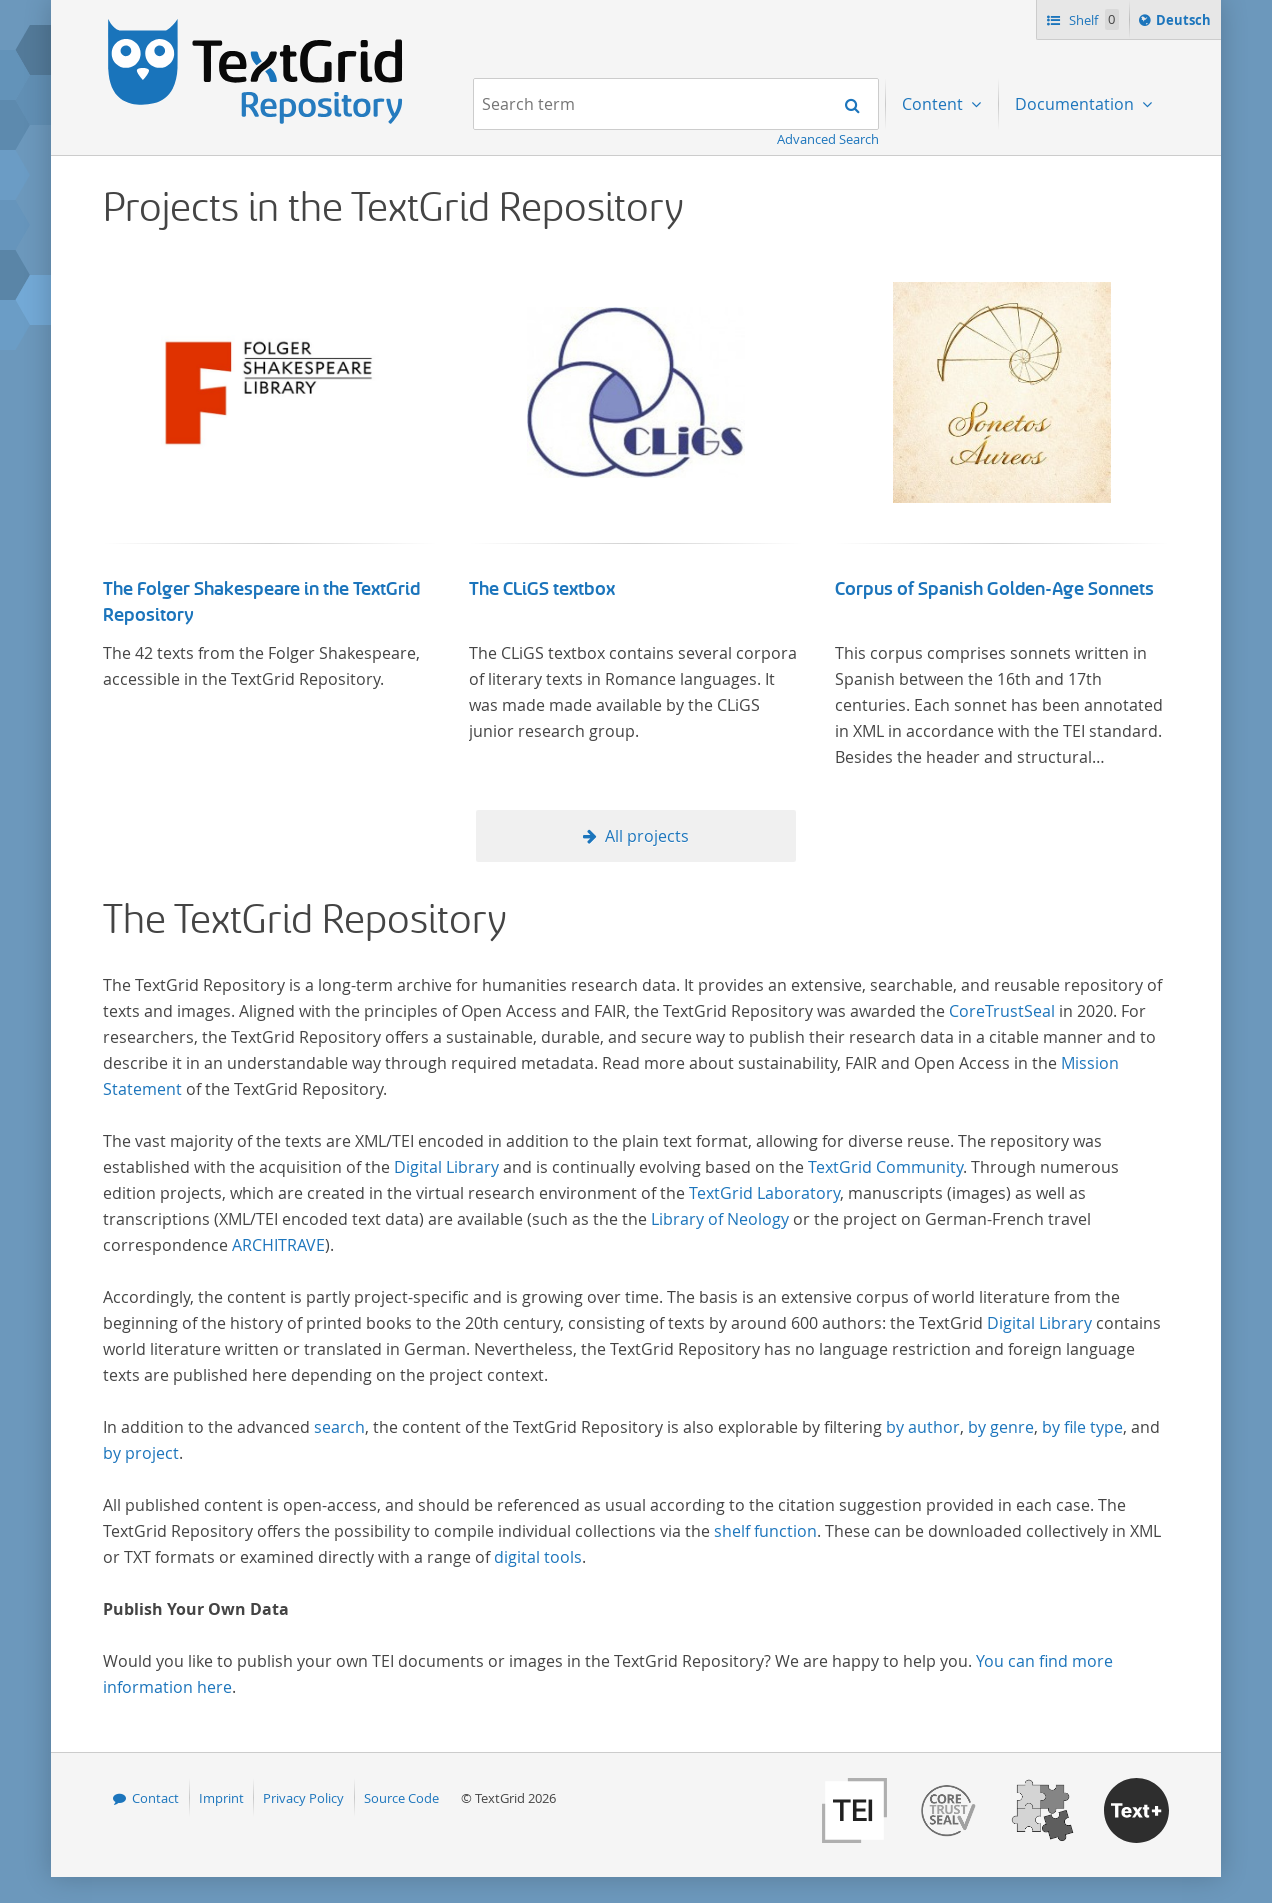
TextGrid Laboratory (764, 1193)
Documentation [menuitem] (1076, 104)
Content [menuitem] (934, 104)
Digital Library (446, 1167)
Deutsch (1185, 23)
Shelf (1092, 19)
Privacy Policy (303, 1798)
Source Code (401, 1798)
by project (141, 1453)
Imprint (221, 1798)
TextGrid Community (885, 1167)
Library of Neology (720, 1219)
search (339, 1427)
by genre (1001, 1427)
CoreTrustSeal (1002, 1011)
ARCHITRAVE (278, 1245)
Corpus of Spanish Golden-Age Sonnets (994, 589)
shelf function (765, 1531)
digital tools (538, 1557)
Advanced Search (828, 139)
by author (923, 1427)
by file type (1082, 1427)
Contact (155, 1798)
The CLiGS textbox (542, 589)
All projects (647, 836)
